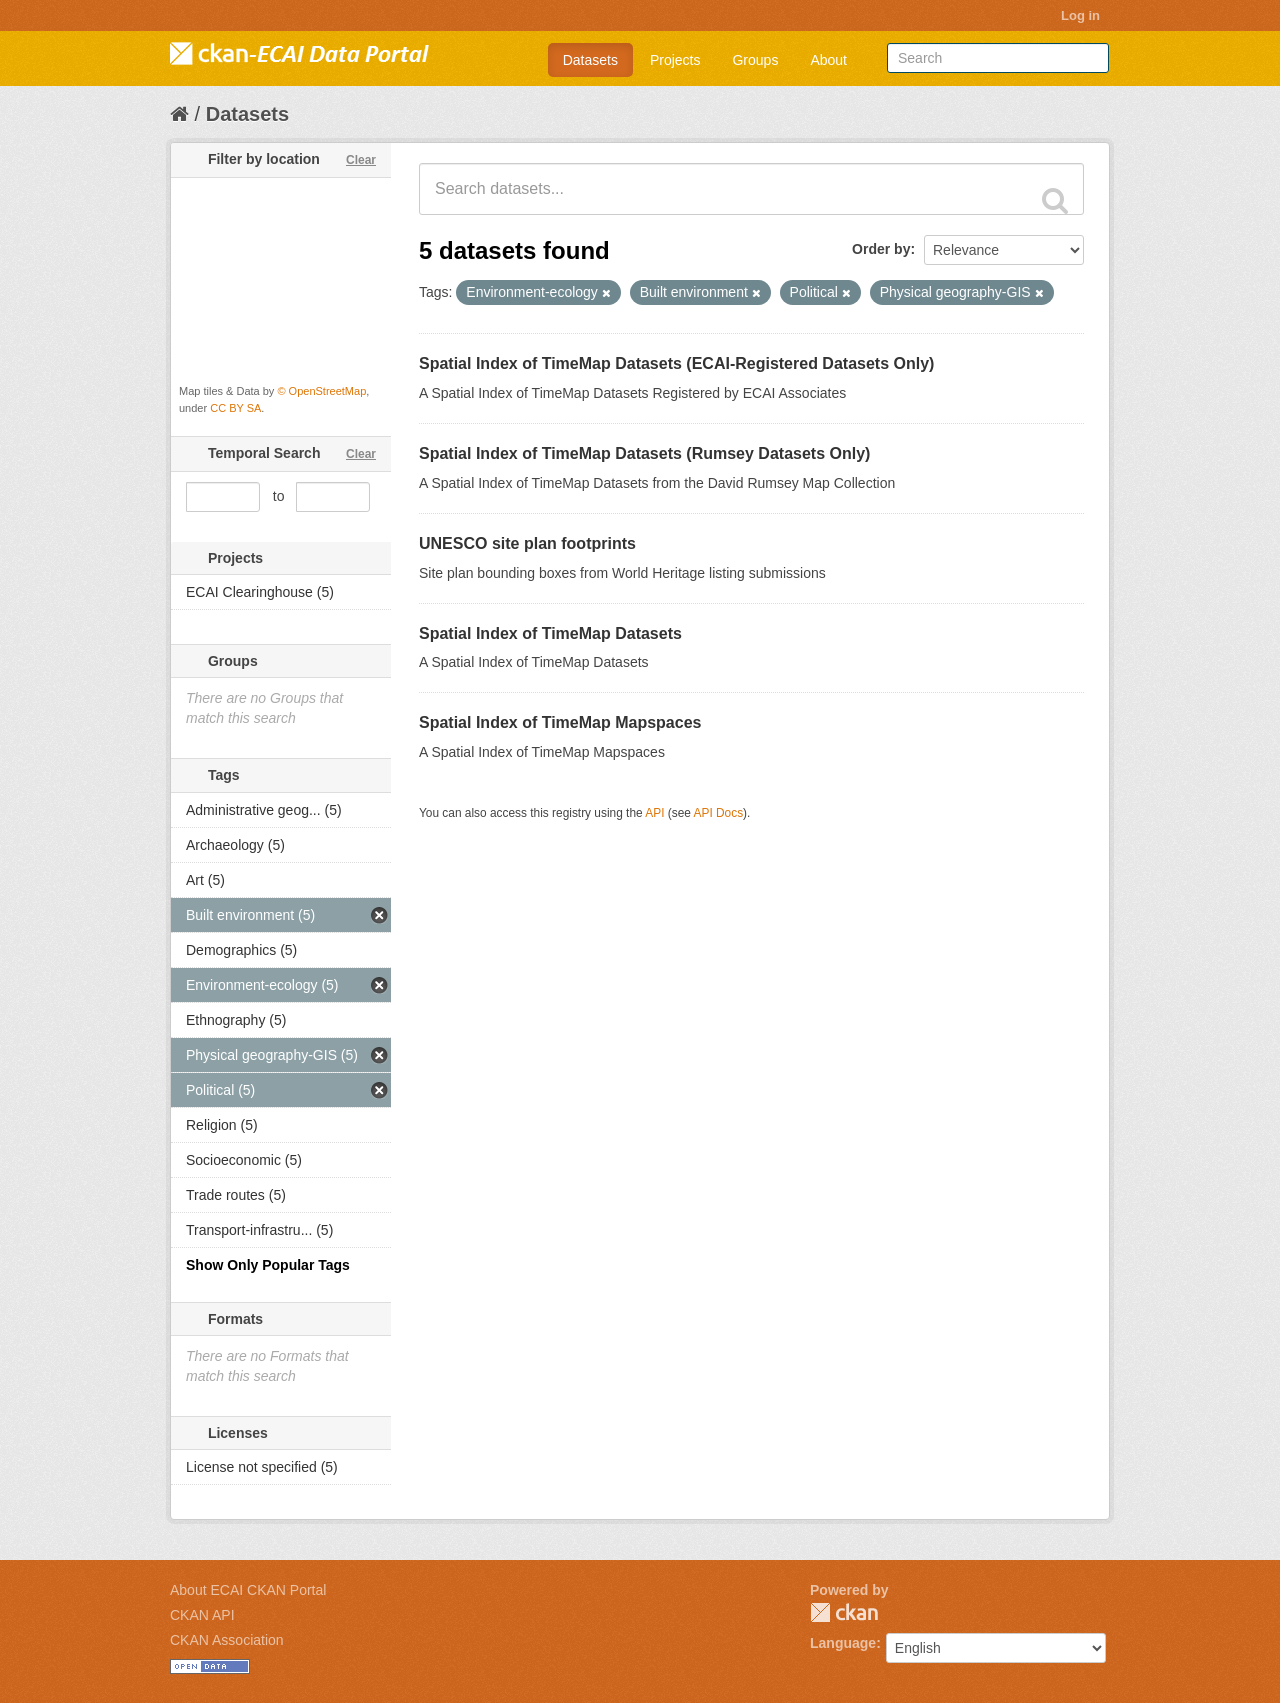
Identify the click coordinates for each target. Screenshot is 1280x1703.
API (654, 813)
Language (843, 1643)
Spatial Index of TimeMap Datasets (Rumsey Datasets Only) (644, 453)
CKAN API (202, 1615)
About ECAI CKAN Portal (248, 1590)
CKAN (844, 1612)
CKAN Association (227, 1640)
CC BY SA (235, 408)
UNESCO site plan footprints (527, 543)
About (828, 60)
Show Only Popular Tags (268, 1265)
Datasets (590, 60)
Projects (675, 60)
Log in (1080, 15)
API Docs (719, 813)
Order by (881, 249)
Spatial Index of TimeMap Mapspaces (560, 722)
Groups (755, 60)
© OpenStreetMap (321, 391)
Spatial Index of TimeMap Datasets (550, 633)
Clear (361, 160)
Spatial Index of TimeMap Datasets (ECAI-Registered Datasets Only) (676, 363)
